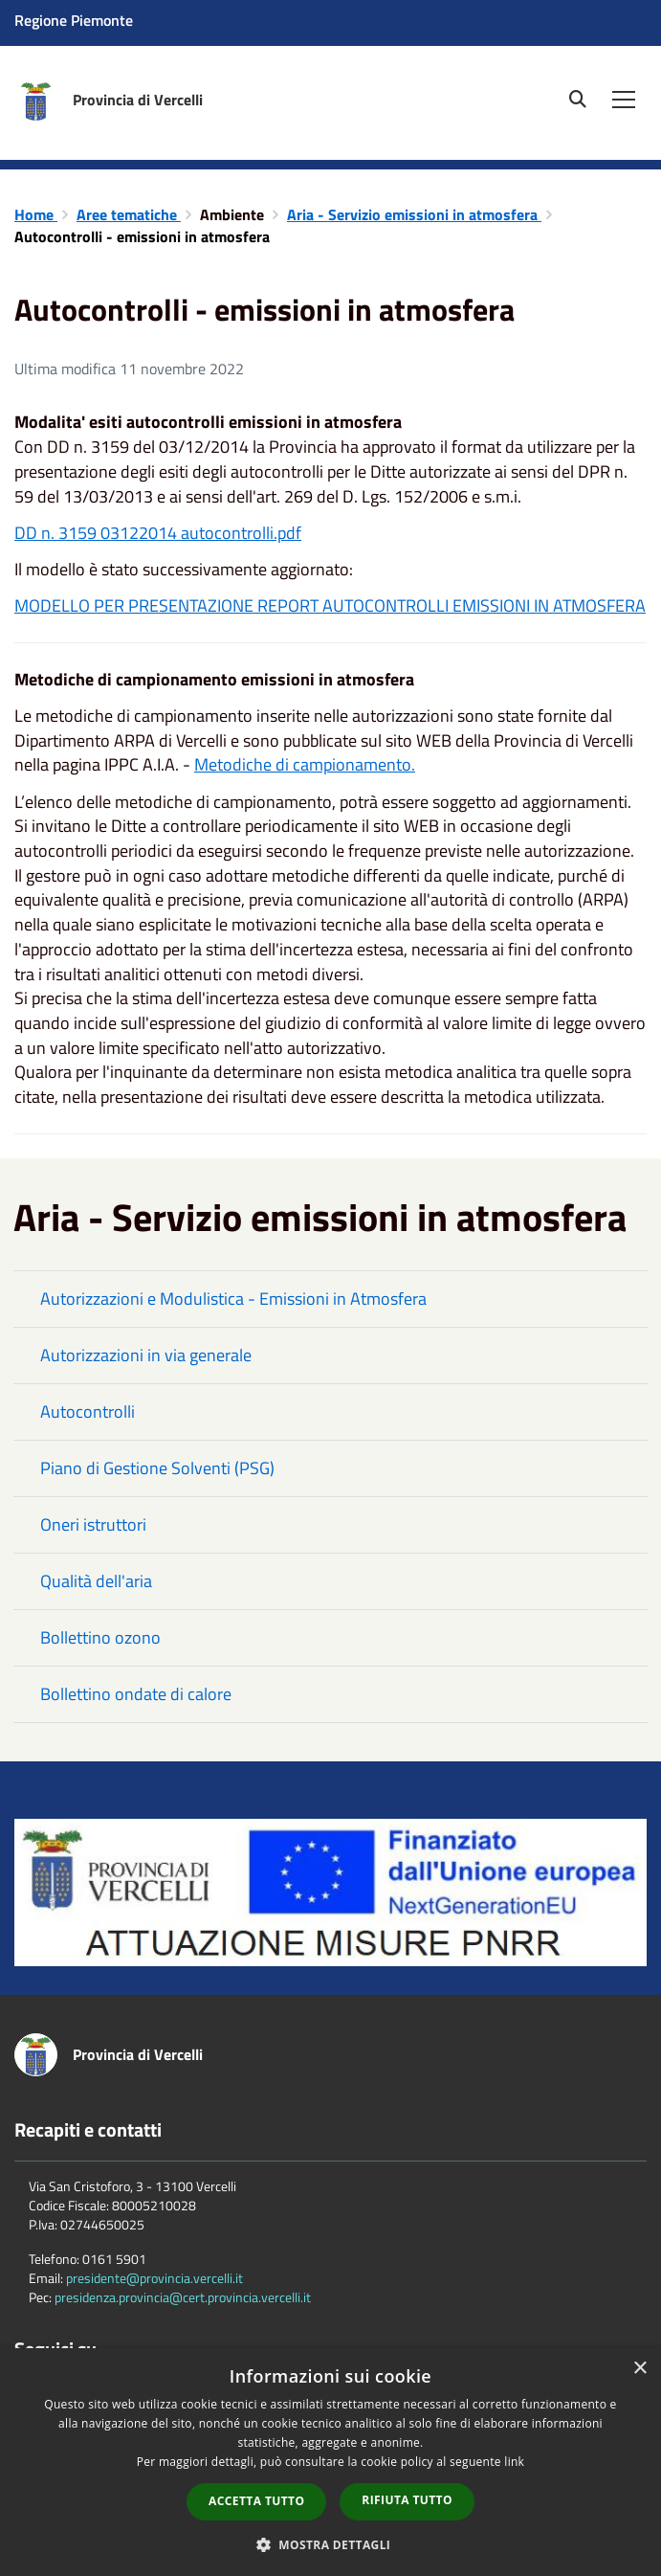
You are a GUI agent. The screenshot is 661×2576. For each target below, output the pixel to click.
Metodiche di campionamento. (304, 764)
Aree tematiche (129, 214)
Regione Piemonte (73, 20)
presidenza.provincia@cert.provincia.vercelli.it (183, 2297)
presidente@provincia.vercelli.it (154, 2278)
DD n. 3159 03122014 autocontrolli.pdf (157, 533)
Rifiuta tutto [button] (407, 2500)
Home (35, 214)
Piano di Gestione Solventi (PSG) (157, 1468)
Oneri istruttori (93, 1524)
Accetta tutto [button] (256, 2501)
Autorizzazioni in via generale (146, 1355)
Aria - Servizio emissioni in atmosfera (414, 214)
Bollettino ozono (100, 1637)
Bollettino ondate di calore (135, 1694)
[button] (331, 2544)
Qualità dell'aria (96, 1581)
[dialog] (330, 2462)
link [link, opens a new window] (514, 2461)
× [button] (639, 2369)
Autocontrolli (87, 1411)
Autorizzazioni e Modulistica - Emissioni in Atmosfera (233, 1298)
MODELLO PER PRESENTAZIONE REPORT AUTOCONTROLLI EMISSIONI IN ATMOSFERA (330, 605)
